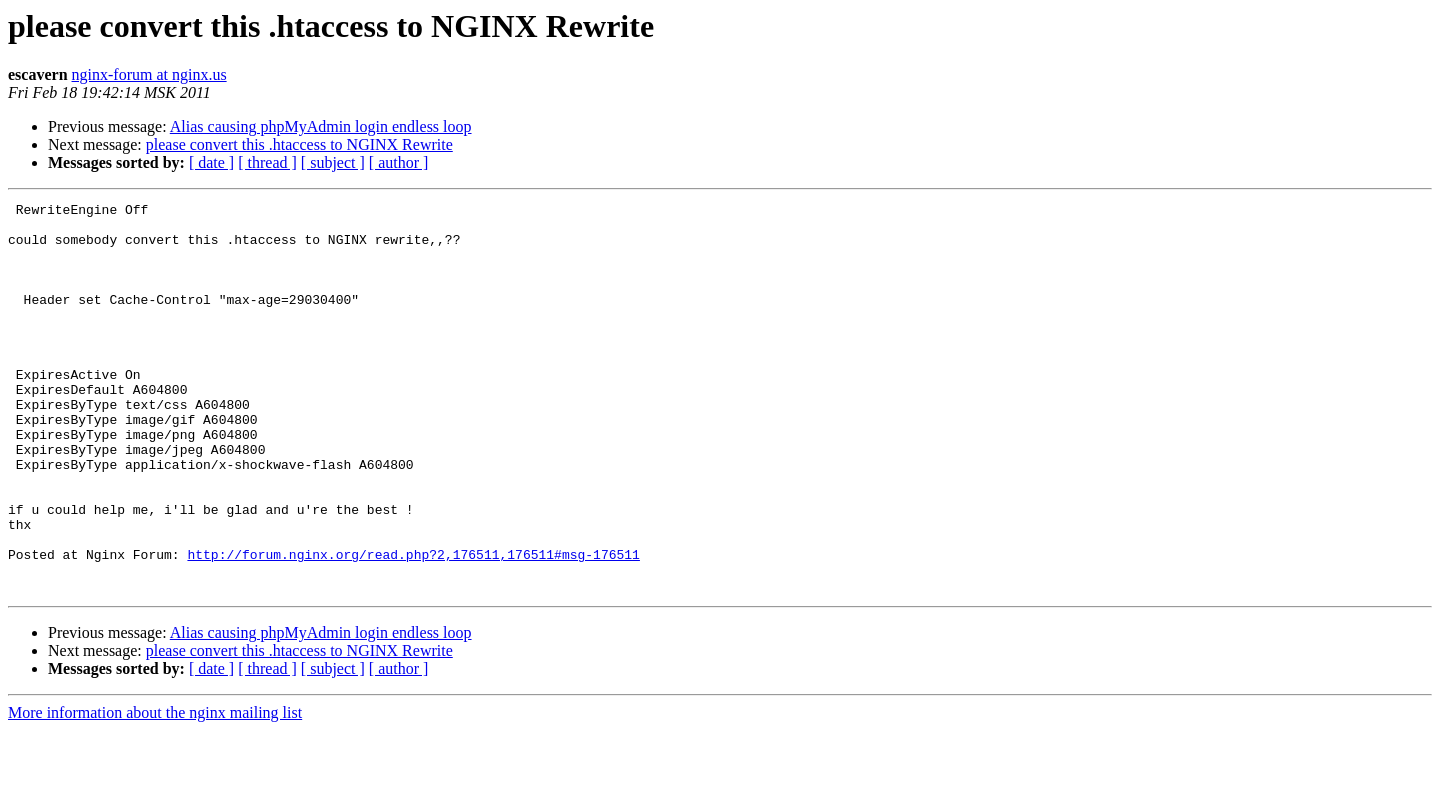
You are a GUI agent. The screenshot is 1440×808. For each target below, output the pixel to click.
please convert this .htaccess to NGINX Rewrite (299, 144)
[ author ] (399, 162)
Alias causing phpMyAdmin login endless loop (321, 126)
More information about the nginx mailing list (155, 790)
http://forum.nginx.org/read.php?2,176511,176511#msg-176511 (413, 626)
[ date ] (211, 162)
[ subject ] (333, 162)
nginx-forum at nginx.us (149, 74)
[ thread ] (267, 162)
